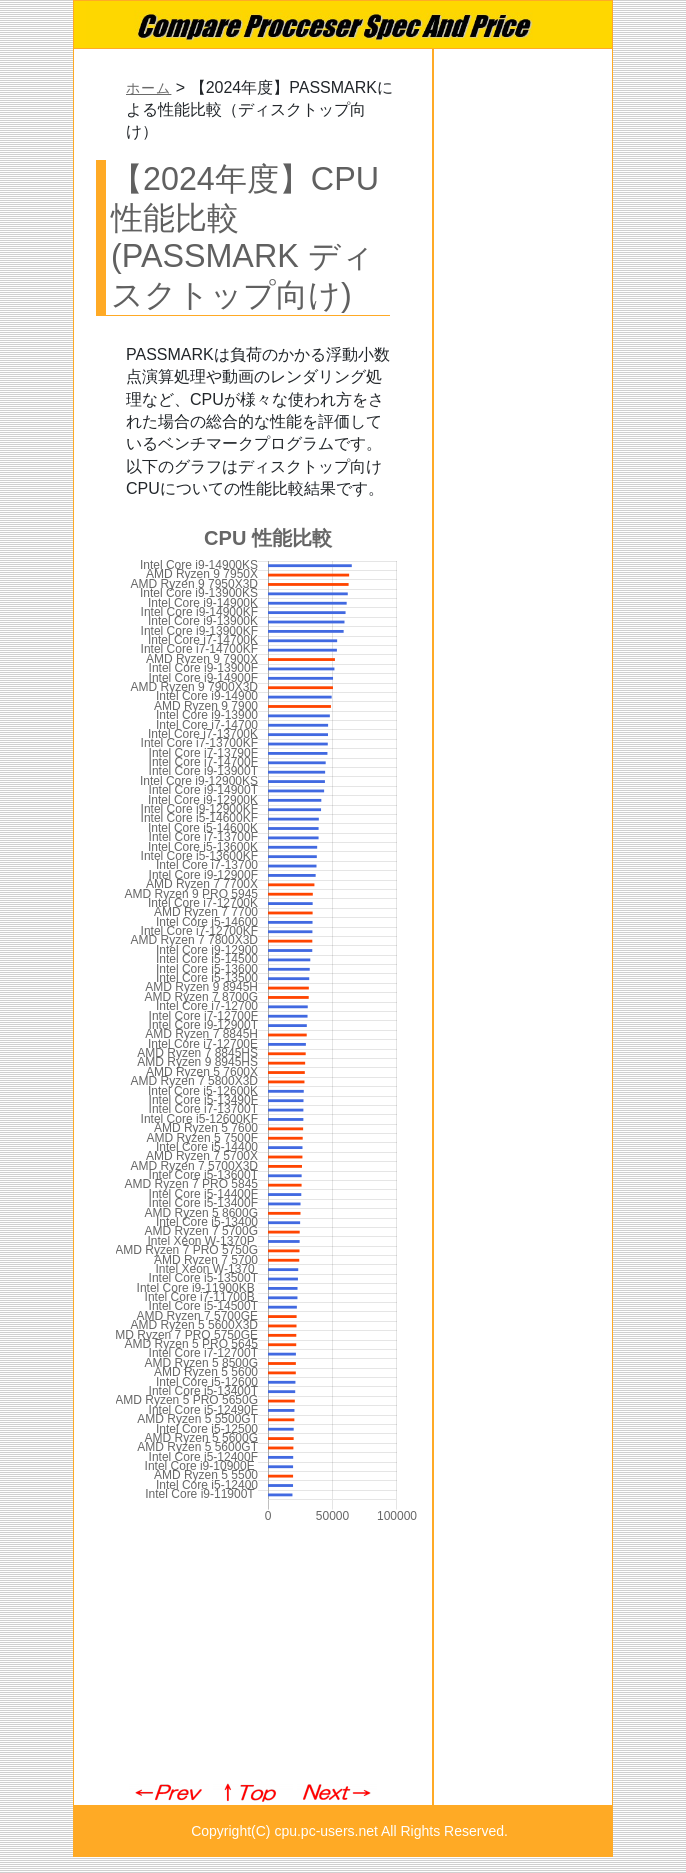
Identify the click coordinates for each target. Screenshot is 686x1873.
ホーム (148, 88)
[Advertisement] (253, 1655)
